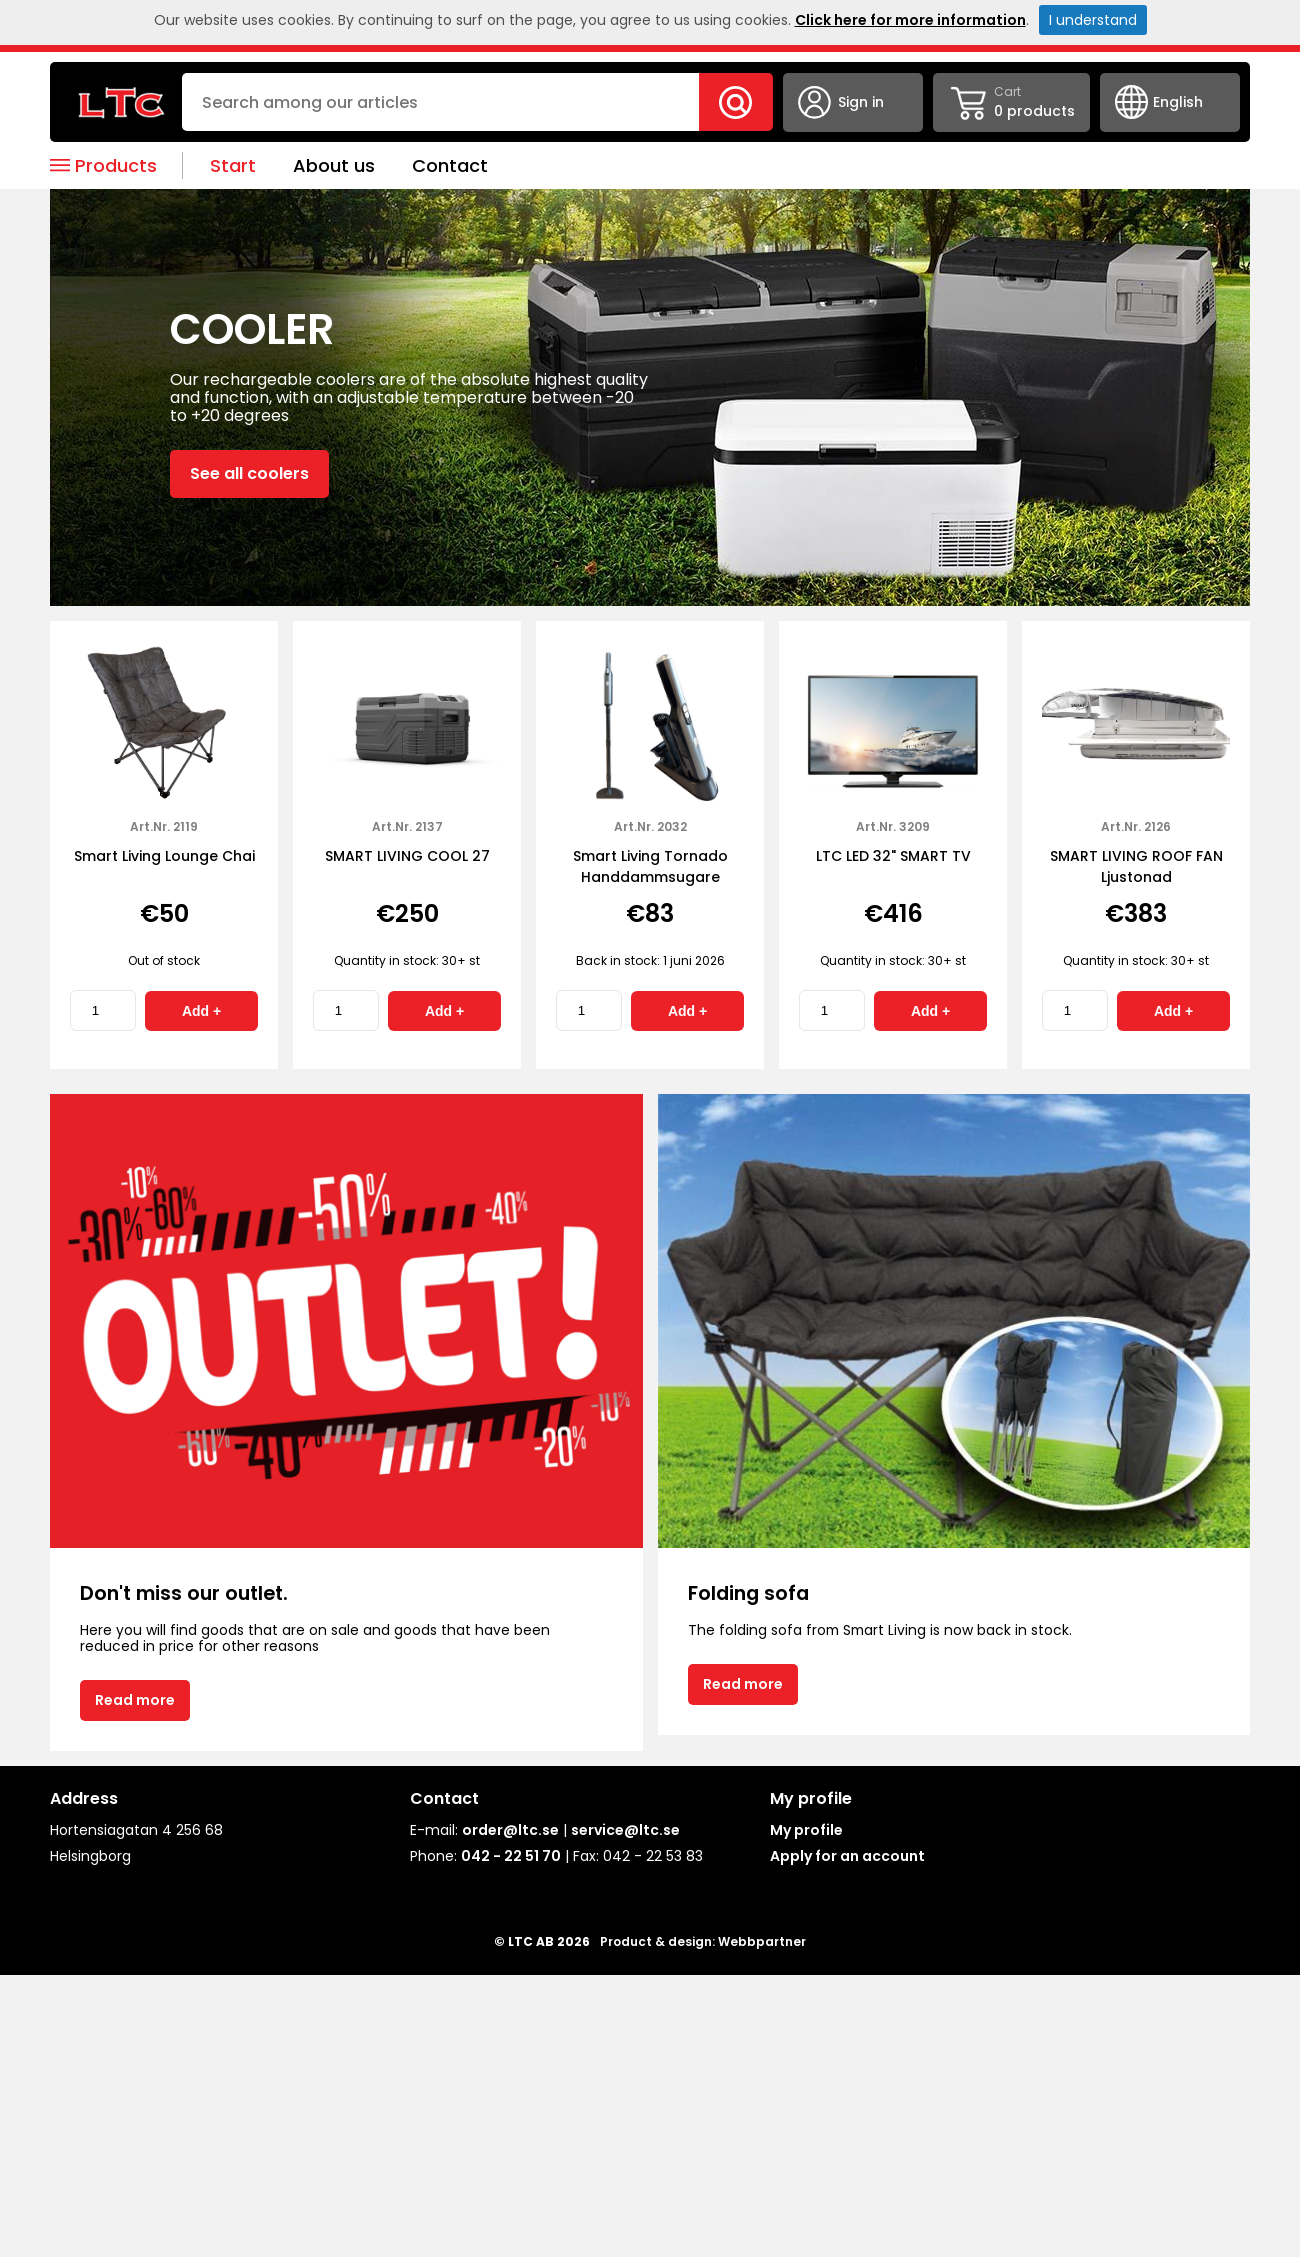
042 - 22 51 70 (511, 1856)
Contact (450, 165)
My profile (806, 1830)
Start (233, 165)
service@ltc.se (625, 1830)
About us (334, 165)
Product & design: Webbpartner (703, 1941)
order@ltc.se (510, 1830)
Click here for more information (910, 20)
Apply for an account (847, 1856)
